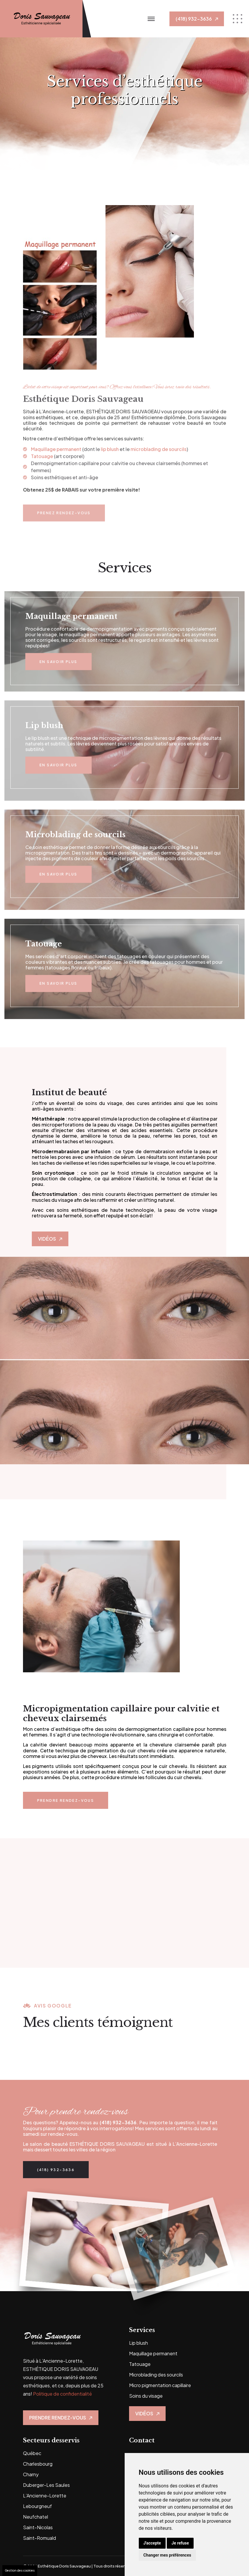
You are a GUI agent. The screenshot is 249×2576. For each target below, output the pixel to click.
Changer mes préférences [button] (167, 2555)
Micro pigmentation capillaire (160, 2385)
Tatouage (140, 2364)
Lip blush (138, 2343)
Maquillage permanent (153, 2353)
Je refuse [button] (180, 2543)
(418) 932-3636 (118, 2122)
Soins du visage (146, 2396)
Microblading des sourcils (156, 2374)
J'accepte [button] (152, 2543)
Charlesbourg (37, 2464)
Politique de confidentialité (62, 2394)
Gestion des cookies (20, 2570)
